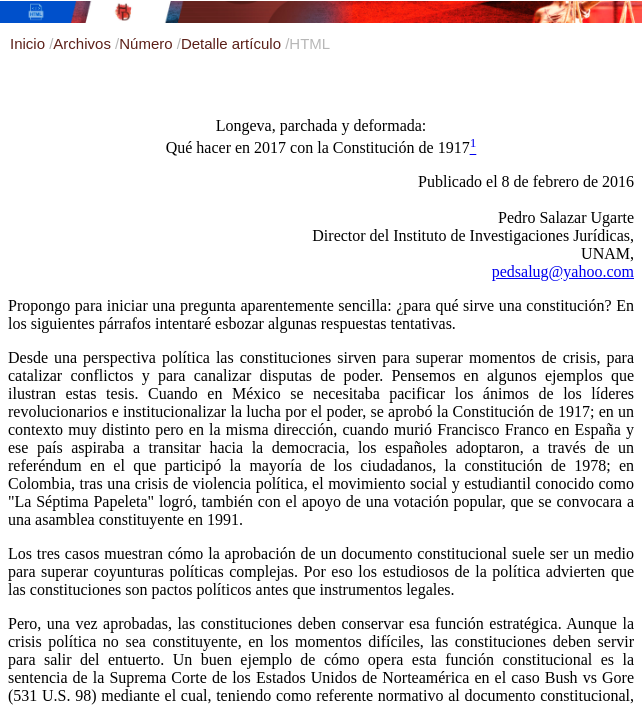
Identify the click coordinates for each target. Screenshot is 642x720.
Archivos (84, 43)
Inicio (29, 43)
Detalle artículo (233, 43)
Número (148, 43)
